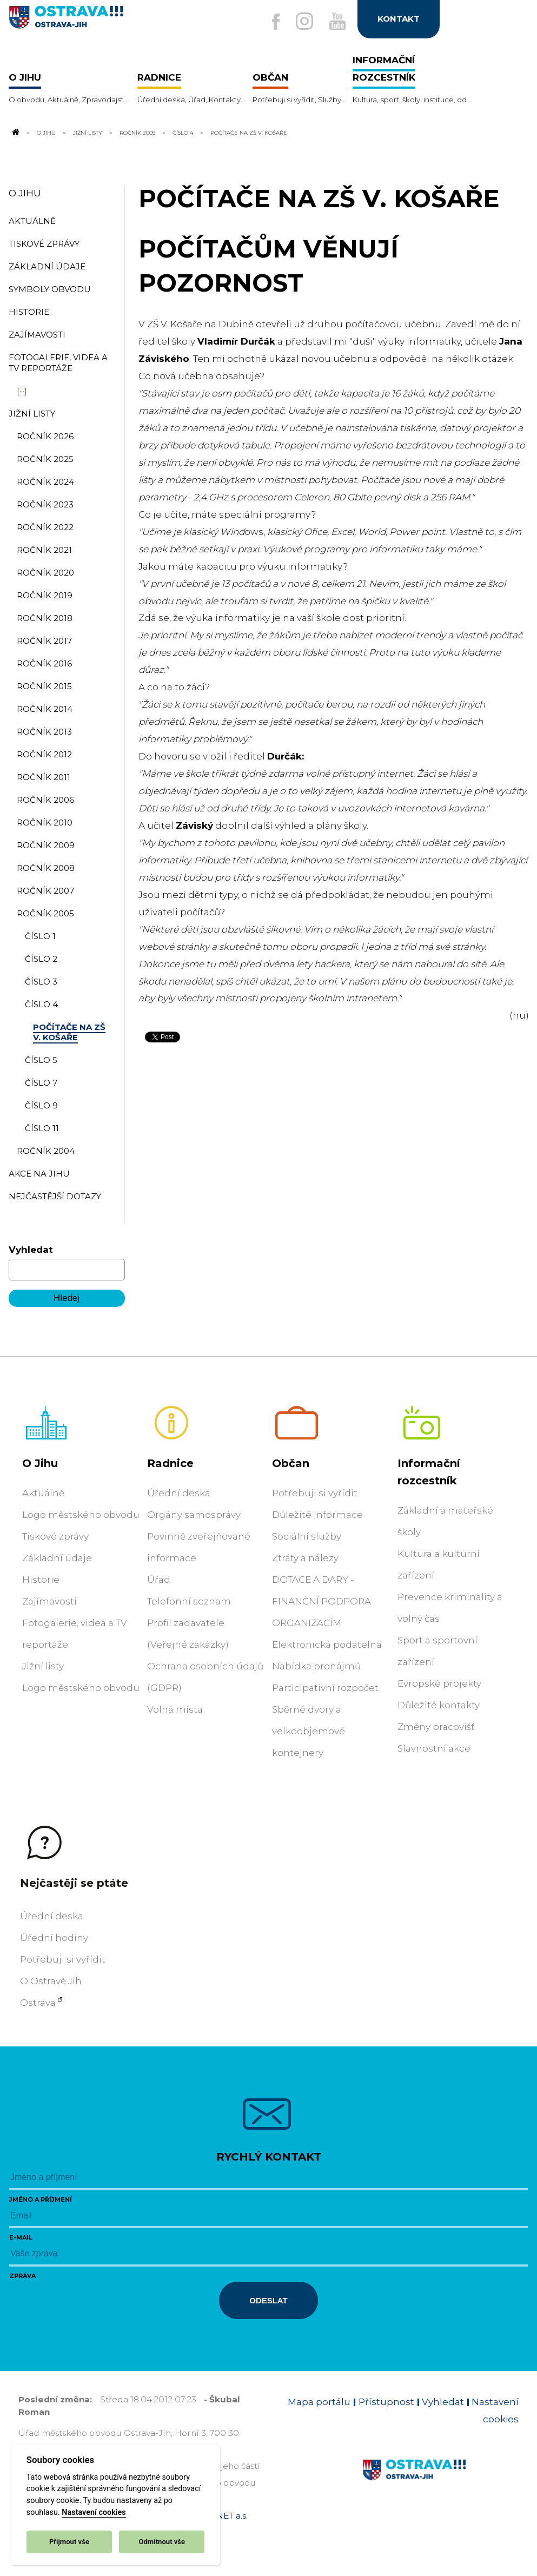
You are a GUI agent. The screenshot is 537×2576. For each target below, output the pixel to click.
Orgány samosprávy (194, 1514)
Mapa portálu (319, 2401)
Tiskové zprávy (55, 1536)
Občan (290, 1463)
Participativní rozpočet (325, 1687)
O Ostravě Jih (51, 1981)
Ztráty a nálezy (305, 1558)
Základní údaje (57, 1558)
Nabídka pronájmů (316, 1666)
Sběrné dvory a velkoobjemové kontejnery (308, 1731)
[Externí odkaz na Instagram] (304, 21)
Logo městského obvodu (81, 1514)
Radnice (170, 1463)
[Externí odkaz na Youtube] (337, 21)
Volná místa (175, 1709)
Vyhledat (31, 1249)
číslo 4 (183, 132)
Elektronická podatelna (327, 1644)
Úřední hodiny (54, 1937)
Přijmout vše (69, 2542)
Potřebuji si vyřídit (314, 1493)
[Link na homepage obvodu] (440, 2482)
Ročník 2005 (137, 132)
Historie (40, 1579)
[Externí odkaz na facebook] (276, 22)
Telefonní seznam (189, 1601)
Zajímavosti (49, 1601)
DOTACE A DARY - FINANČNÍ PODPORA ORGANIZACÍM (321, 1601)
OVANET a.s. (223, 2516)
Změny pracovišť (436, 1726)
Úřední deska (178, 1493)
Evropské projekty (439, 1683)
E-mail (20, 2237)
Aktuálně (43, 1493)
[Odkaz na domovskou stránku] (15, 132)
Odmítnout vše (161, 2542)
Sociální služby (306, 1536)
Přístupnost (386, 2401)
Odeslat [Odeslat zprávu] (268, 2300)
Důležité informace (317, 1514)
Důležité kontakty (438, 1705)
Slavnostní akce (433, 1748)
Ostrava (38, 2002)
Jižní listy (87, 132)
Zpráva (22, 2276)
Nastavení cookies (93, 2512)
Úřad (158, 1579)
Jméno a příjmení (40, 2199)
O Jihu (46, 132)
